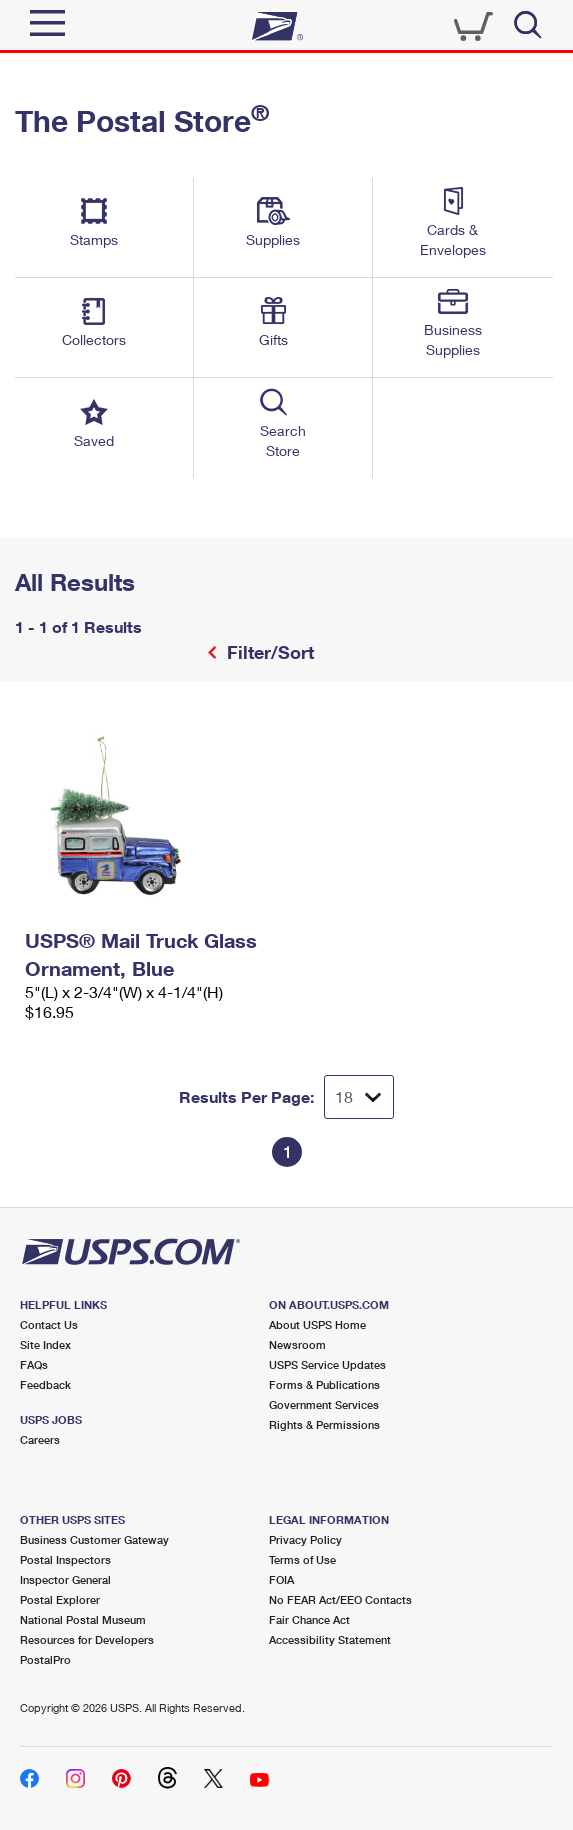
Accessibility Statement (330, 1639)
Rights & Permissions (324, 1424)
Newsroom (297, 1344)
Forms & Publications (324, 1384)
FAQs (34, 1364)
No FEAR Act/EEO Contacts (340, 1599)
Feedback (45, 1384)
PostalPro (45, 1659)
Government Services (324, 1404)
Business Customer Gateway (94, 1539)
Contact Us (49, 1324)
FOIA (281, 1579)
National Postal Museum (83, 1619)
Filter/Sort (268, 652)
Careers (40, 1439)
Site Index (45, 1344)
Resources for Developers (87, 1639)
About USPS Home (317, 1324)
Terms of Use (302, 1559)
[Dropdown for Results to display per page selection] (359, 1097)
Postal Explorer (60, 1599)
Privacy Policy (305, 1539)
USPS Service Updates (327, 1364)
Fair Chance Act (309, 1619)
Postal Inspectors (65, 1559)
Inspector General (65, 1579)
